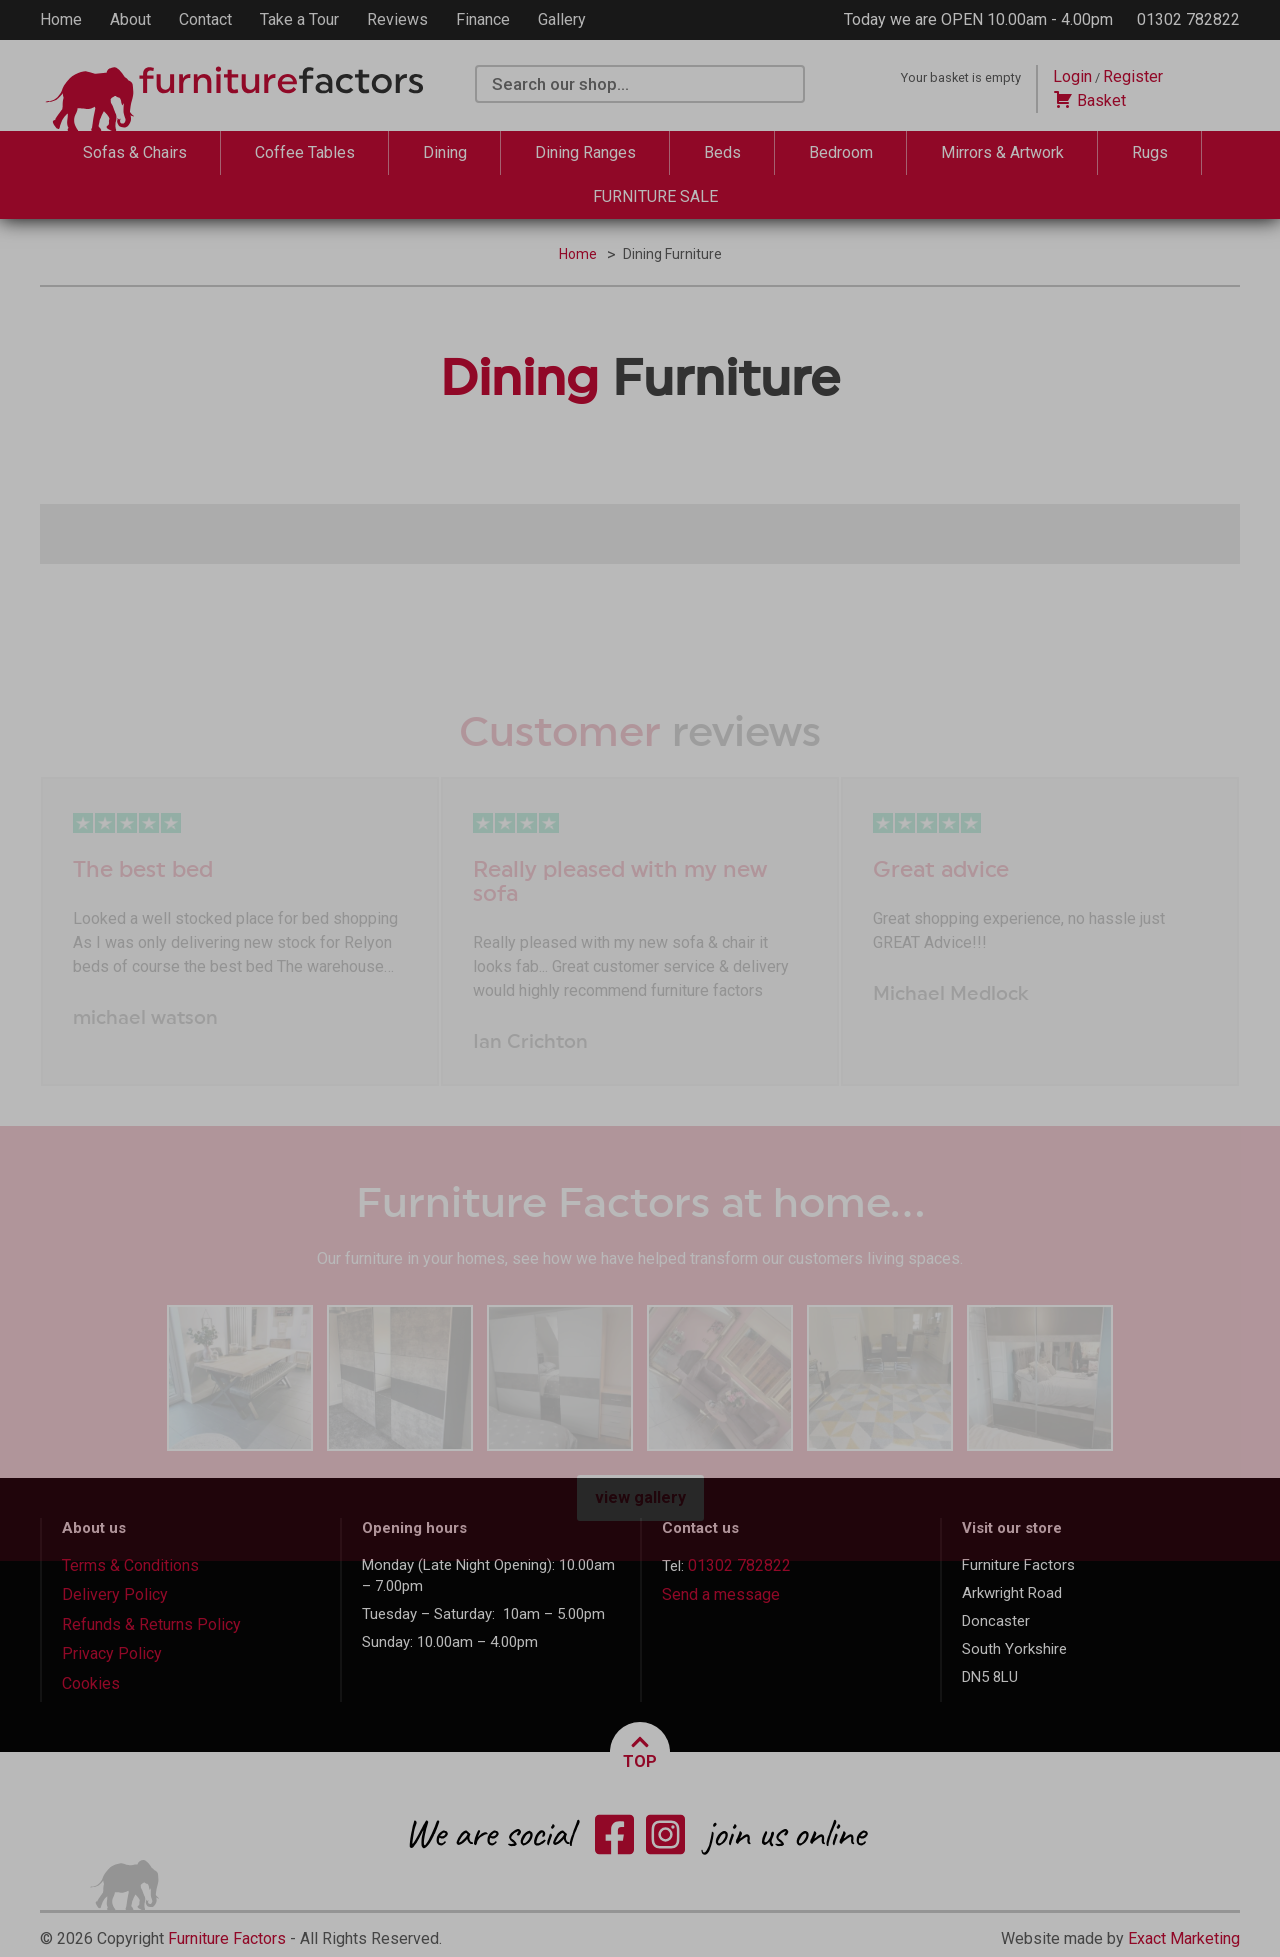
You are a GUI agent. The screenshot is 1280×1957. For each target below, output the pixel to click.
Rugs (1150, 152)
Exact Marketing (1184, 1938)
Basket (1089, 100)
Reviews (397, 19)
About (130, 19)
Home (61, 19)
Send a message (721, 1594)
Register (1133, 76)
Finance (483, 19)
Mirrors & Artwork (1002, 152)
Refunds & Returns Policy (151, 1624)
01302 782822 (1188, 19)
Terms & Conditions (130, 1565)
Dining (445, 152)
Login (1072, 76)
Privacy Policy (112, 1653)
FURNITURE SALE (655, 196)
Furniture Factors (227, 1938)
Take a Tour (299, 19)
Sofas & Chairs (135, 152)
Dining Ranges (585, 152)
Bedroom (841, 152)
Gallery (562, 19)
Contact (205, 19)
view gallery (640, 1497)
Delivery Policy (115, 1594)
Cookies (91, 1683)
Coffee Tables (305, 152)
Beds (722, 152)
